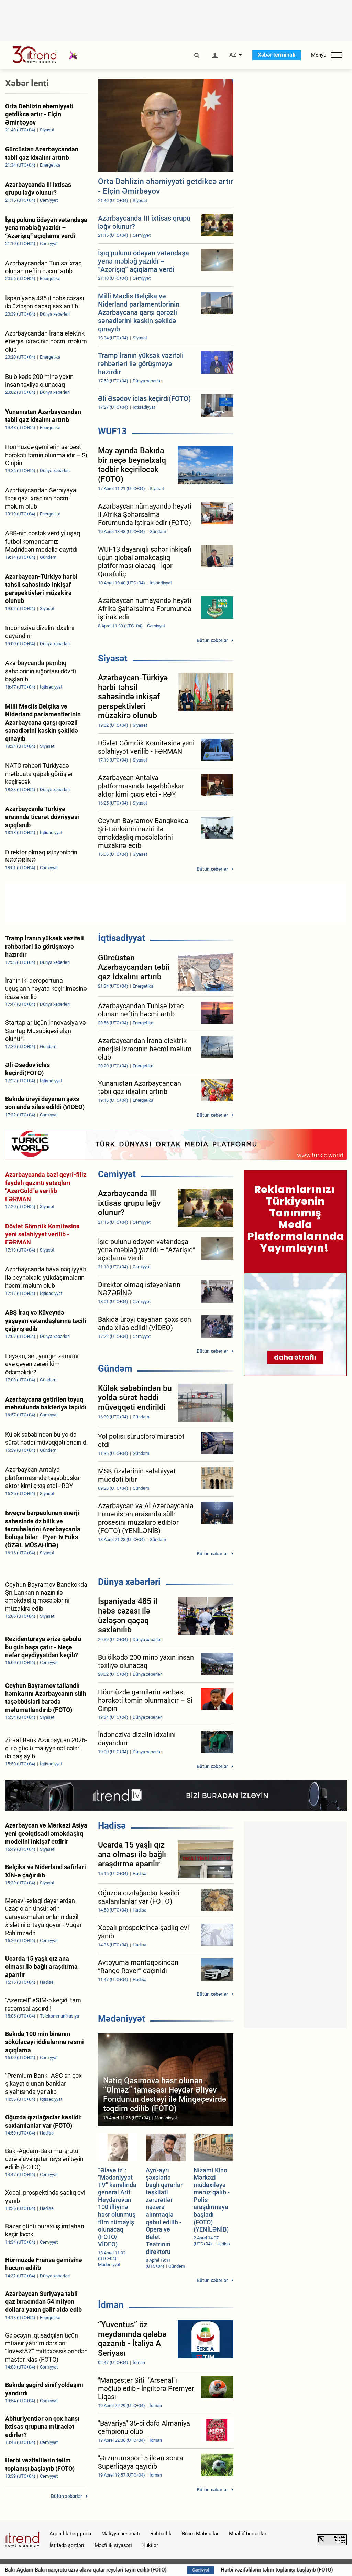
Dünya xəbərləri (129, 1582)
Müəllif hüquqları (248, 2534)
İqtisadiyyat (121, 938)
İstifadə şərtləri (67, 2545)
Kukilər (150, 2545)
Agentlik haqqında (70, 2534)
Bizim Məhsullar (200, 2534)
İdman (111, 2305)
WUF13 (112, 431)
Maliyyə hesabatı (120, 2534)
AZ (232, 55)
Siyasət (113, 658)
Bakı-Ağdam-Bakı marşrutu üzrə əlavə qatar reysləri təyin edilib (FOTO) (143, 2570)
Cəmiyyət (117, 1174)
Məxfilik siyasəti (113, 2545)
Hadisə (112, 1825)
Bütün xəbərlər (212, 640)
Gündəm (115, 1368)
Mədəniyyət (121, 2018)
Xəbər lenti (27, 83)
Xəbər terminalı (276, 55)
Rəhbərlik (161, 2534)
